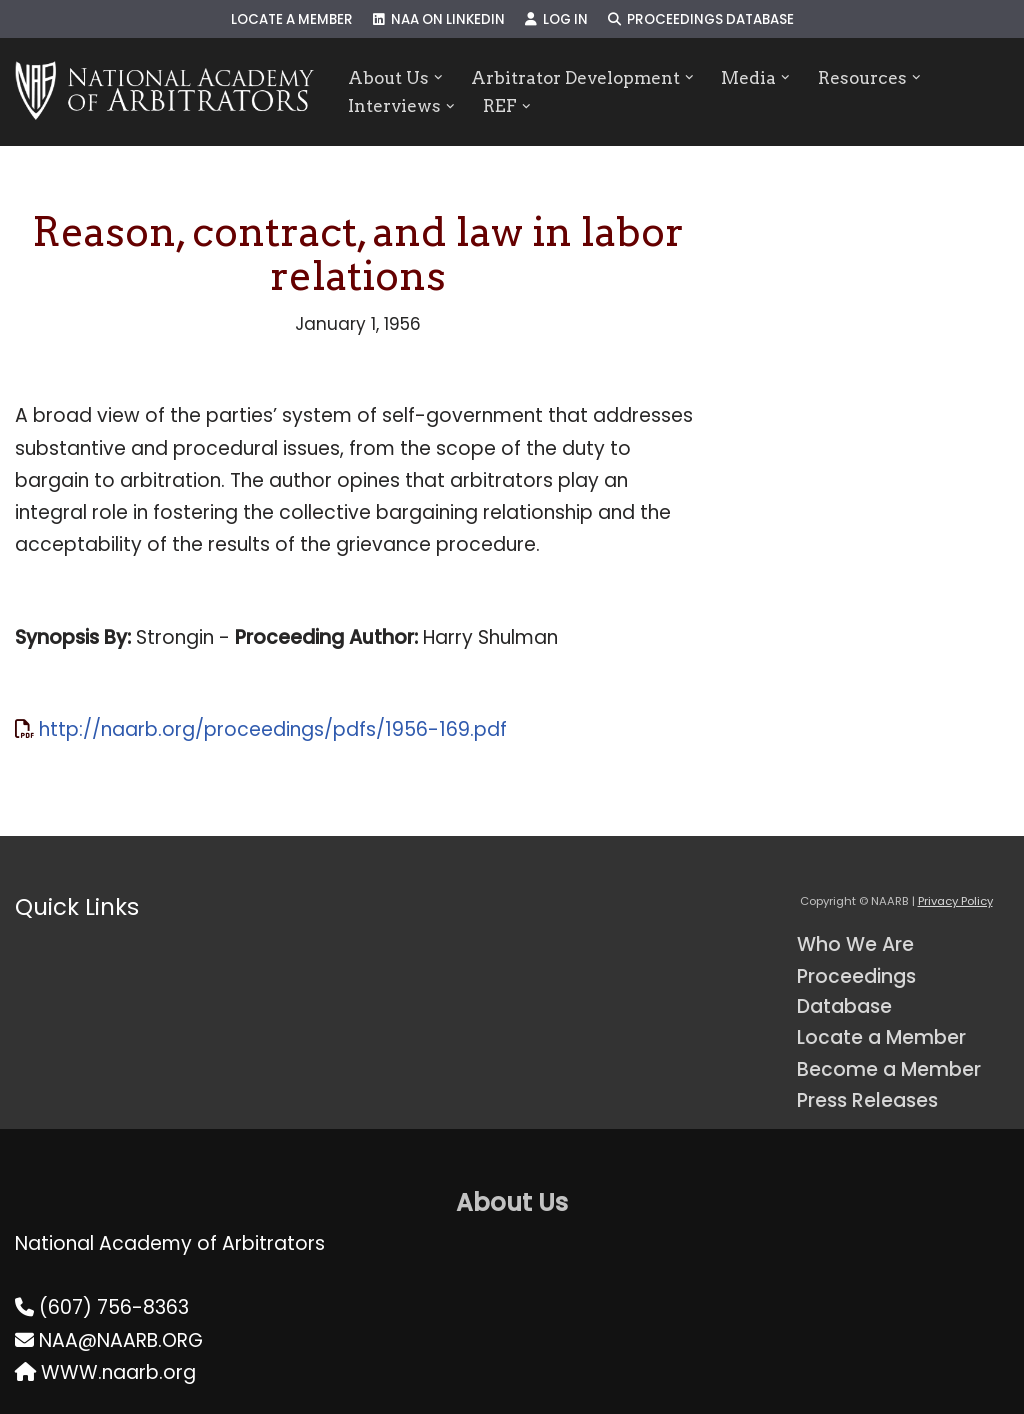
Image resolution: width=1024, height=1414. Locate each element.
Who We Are (855, 944)
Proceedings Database (701, 19)
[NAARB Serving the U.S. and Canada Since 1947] (164, 92)
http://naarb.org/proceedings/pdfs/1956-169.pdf (273, 729)
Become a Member (889, 1069)
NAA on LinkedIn (439, 19)
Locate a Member (292, 19)
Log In (556, 19)
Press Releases (867, 1100)
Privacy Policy (955, 901)
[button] (438, 77)
